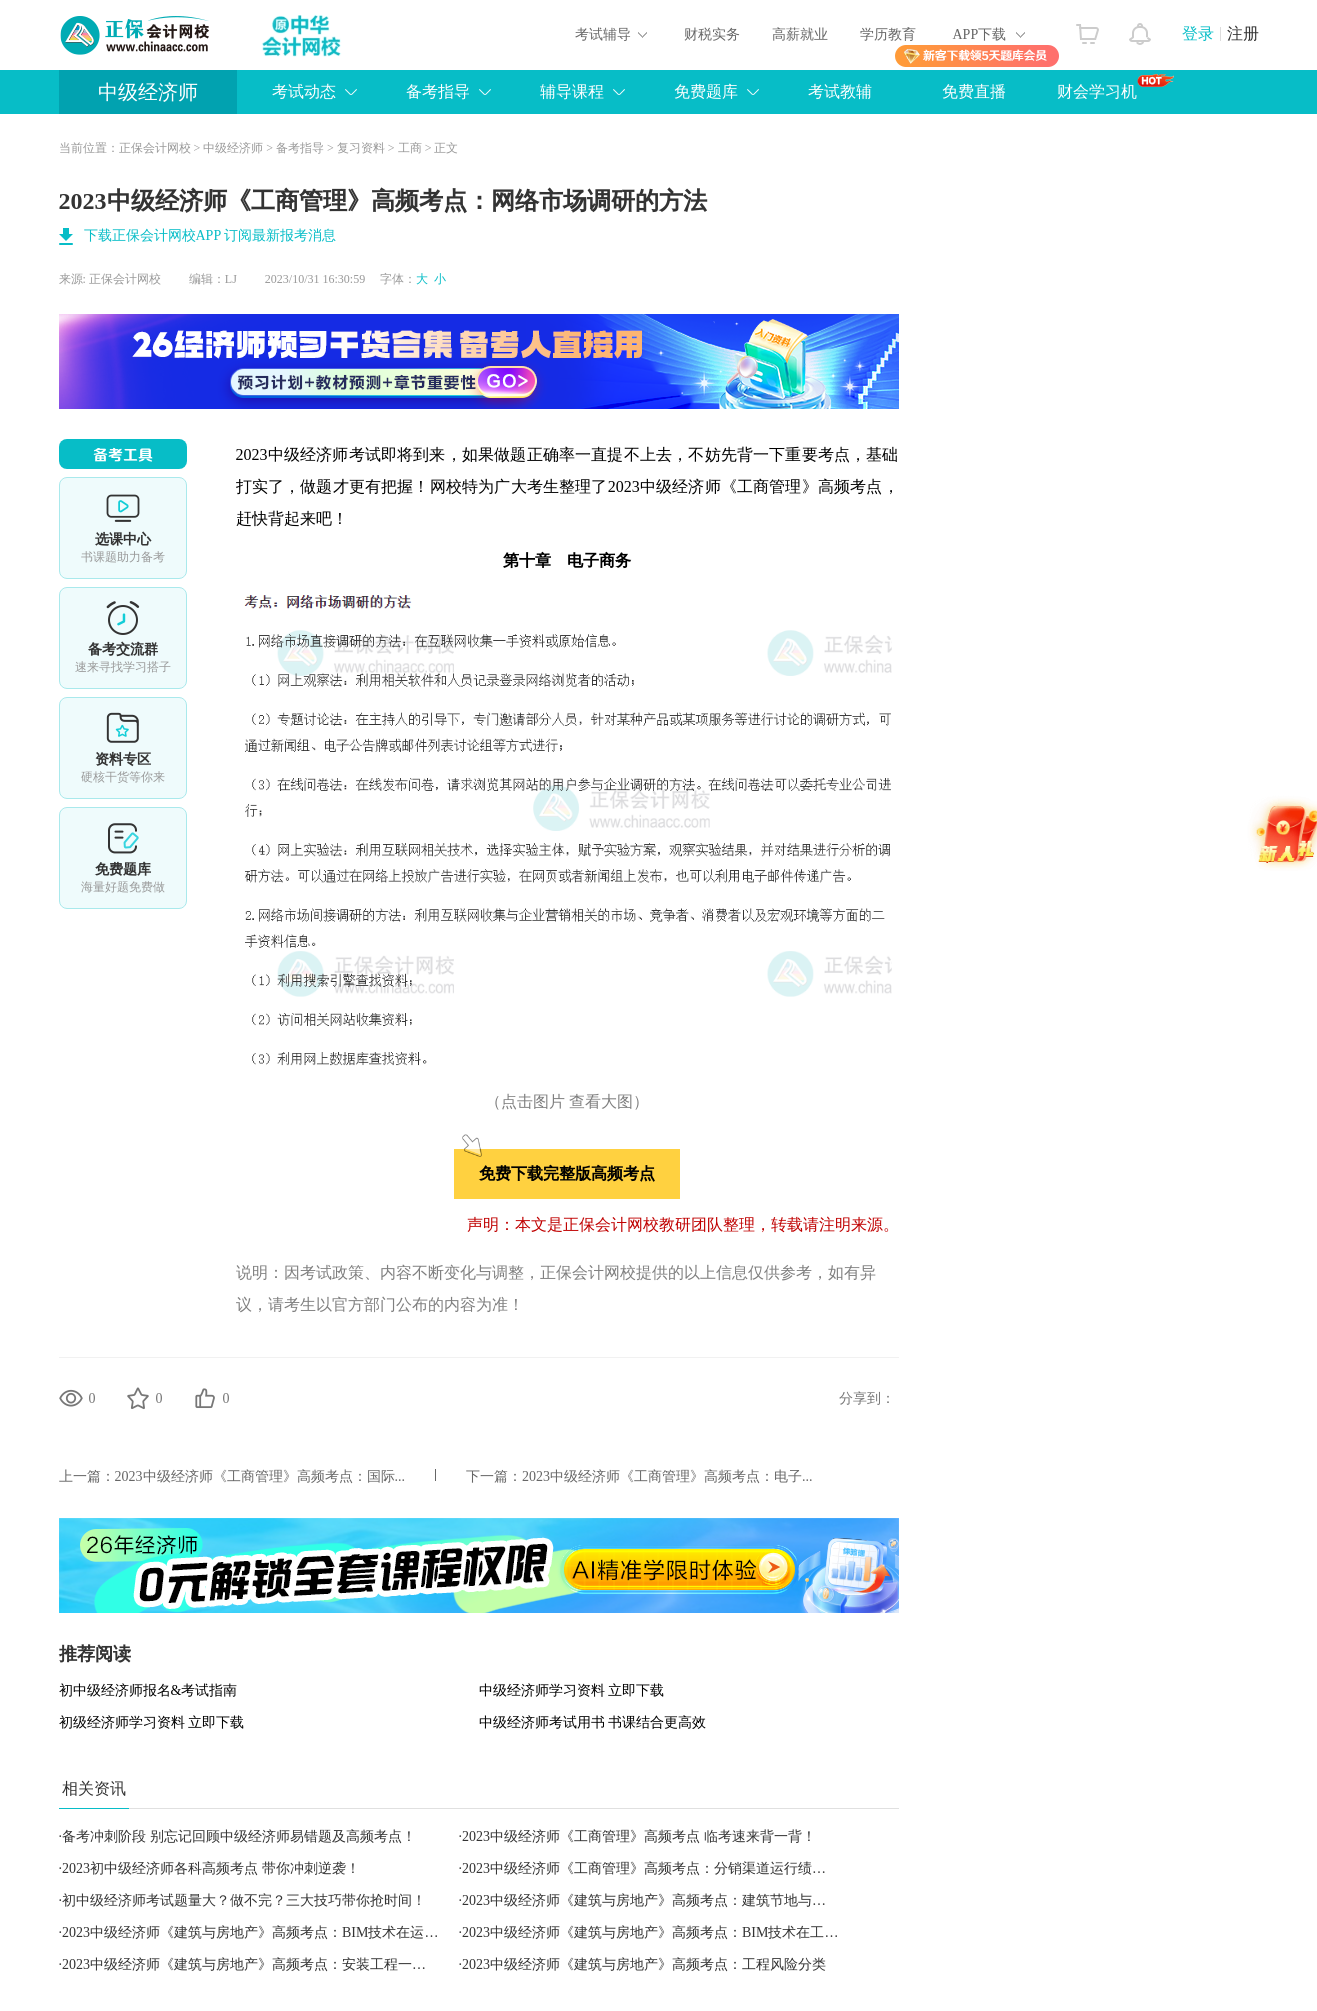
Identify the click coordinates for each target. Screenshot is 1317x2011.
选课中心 (123, 528)
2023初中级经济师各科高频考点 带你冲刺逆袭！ (211, 1868)
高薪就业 (800, 34)
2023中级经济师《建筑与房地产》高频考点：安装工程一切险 (251, 1964)
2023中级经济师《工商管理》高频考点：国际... (260, 1476)
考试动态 (304, 91)
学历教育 (888, 34)
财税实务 (712, 34)
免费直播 (974, 91)
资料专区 (123, 748)
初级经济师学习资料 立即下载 (152, 1722)
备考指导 (438, 91)
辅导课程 (572, 91)
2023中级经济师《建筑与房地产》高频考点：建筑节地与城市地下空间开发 (693, 1900)
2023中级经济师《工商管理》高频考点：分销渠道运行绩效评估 (658, 1868)
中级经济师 (148, 92)
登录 (1198, 33)
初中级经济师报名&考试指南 (148, 1690)
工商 (410, 148)
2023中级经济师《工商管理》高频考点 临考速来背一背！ (639, 1836)
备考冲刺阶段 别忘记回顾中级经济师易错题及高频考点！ (239, 1836)
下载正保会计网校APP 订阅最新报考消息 (210, 235)
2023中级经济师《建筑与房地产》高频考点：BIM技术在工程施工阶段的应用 (699, 1932)
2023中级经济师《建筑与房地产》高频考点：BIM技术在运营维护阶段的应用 (299, 1932)
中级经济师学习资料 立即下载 (572, 1690)
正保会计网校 (155, 148)
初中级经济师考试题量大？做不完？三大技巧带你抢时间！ (244, 1900)
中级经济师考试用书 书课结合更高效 (593, 1722)
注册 (1243, 33)
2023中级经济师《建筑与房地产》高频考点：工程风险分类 (644, 1964)
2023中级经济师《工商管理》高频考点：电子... (667, 1476)
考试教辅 (840, 91)
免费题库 (706, 91)
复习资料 (361, 148)
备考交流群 (123, 638)
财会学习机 (1115, 87)
